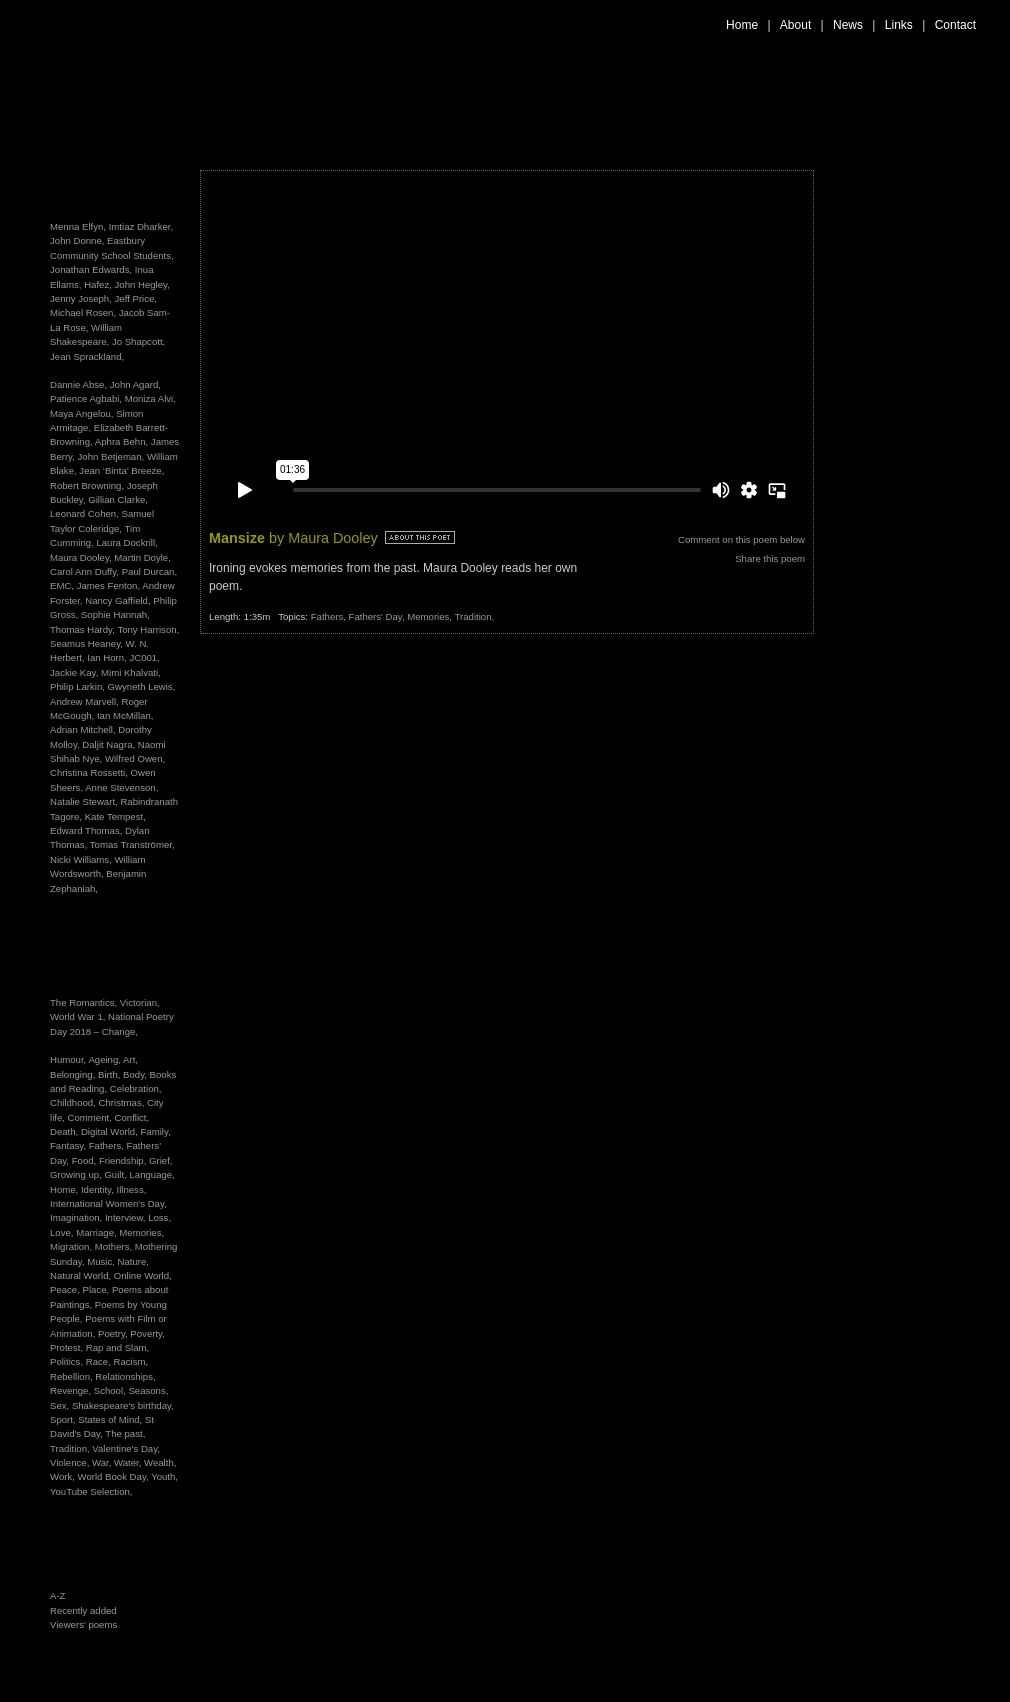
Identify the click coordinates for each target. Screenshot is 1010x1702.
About (795, 25)
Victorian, (140, 1002)
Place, (97, 1289)
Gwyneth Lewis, (142, 686)
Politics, (68, 1361)
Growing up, (77, 1174)
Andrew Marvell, (84, 701)
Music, (102, 1261)
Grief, (160, 1160)
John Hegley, (142, 284)
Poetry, (114, 1333)
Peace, (66, 1289)
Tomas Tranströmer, (132, 844)
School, (111, 1390)
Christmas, (123, 1102)
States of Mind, (111, 1419)
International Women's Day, (108, 1203)
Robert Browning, (87, 485)
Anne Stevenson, (121, 787)
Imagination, (77, 1217)
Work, (64, 1476)
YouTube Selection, (91, 1491)
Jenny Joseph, (81, 298)
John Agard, (135, 384)
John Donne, (77, 240)
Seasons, (148, 1390)
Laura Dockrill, (126, 542)
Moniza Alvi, (150, 398)
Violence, (71, 1462)
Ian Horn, (106, 657)
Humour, (69, 1059)
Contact (955, 25)
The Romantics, (85, 1002)
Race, (100, 1361)
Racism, (130, 1361)
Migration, (72, 1246)
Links (899, 25)
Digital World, (111, 1131)
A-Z (57, 1595)
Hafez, (98, 284)
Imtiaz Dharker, (141, 226)
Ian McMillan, (125, 715)
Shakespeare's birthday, (123, 1405)
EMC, (62, 585)
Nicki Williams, (81, 859)
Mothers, (115, 1246)
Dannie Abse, (78, 384)
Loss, (159, 1217)
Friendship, (124, 1160)
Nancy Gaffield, (117, 600)
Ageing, (105, 1059)
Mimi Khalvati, (131, 672)
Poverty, (147, 1333)
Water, (129, 1462)
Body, (136, 1074)
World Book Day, (115, 1476)
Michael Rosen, (83, 312)
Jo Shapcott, (138, 341)
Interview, (126, 1217)
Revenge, (72, 1390)
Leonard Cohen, (84, 513)
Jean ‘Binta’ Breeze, (121, 470)
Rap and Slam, (117, 1347)
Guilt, (116, 1174)
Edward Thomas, (86, 830)
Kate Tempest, (115, 816)
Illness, (132, 1189)
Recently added (83, 1610)
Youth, (164, 1476)
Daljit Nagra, (108, 744)
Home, (65, 1189)
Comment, (91, 1117)
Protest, (68, 1347)
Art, (130, 1059)
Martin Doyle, (142, 557)
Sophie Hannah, (115, 614)
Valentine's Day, (126, 1448)
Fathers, (108, 1145)
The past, (125, 1433)
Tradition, (71, 1448)
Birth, (110, 1074)
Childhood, (74, 1102)
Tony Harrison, (148, 629)
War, (103, 1462)
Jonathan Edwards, (91, 269)
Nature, (133, 1261)
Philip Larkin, (77, 686)
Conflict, (132, 1117)
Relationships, (125, 1376)
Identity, (99, 1189)
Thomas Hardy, (82, 629)
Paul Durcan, (149, 571)
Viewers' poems (83, 1624)
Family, (155, 1131)
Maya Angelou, (81, 413)
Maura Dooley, (81, 557)
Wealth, (160, 1462)
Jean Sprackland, (87, 356)
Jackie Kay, (74, 672)
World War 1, (79, 1016)
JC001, (144, 657)
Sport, (64, 1419)
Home (742, 25)
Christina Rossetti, (89, 772)
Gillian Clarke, (118, 499)
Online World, (143, 1275)
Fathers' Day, (378, 616)
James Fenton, (108, 585)
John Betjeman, (111, 456)
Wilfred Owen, (135, 758)
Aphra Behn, (121, 441)
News (848, 25)
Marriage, (97, 1232)
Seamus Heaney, (86, 643)
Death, (65, 1131)
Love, (63, 1232)
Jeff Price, (136, 298)
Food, (85, 1160)
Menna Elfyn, (78, 226)
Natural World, (82, 1275)
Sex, (61, 1405)
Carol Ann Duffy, (84, 571)
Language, (151, 1174)
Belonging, (74, 1074)
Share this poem (770, 558)
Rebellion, (72, 1376)
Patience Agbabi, (86, 398)
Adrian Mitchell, (83, 729)
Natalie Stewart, (84, 801)
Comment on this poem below (741, 539)
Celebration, (136, 1088)
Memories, (141, 1232)
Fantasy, (69, 1145)
